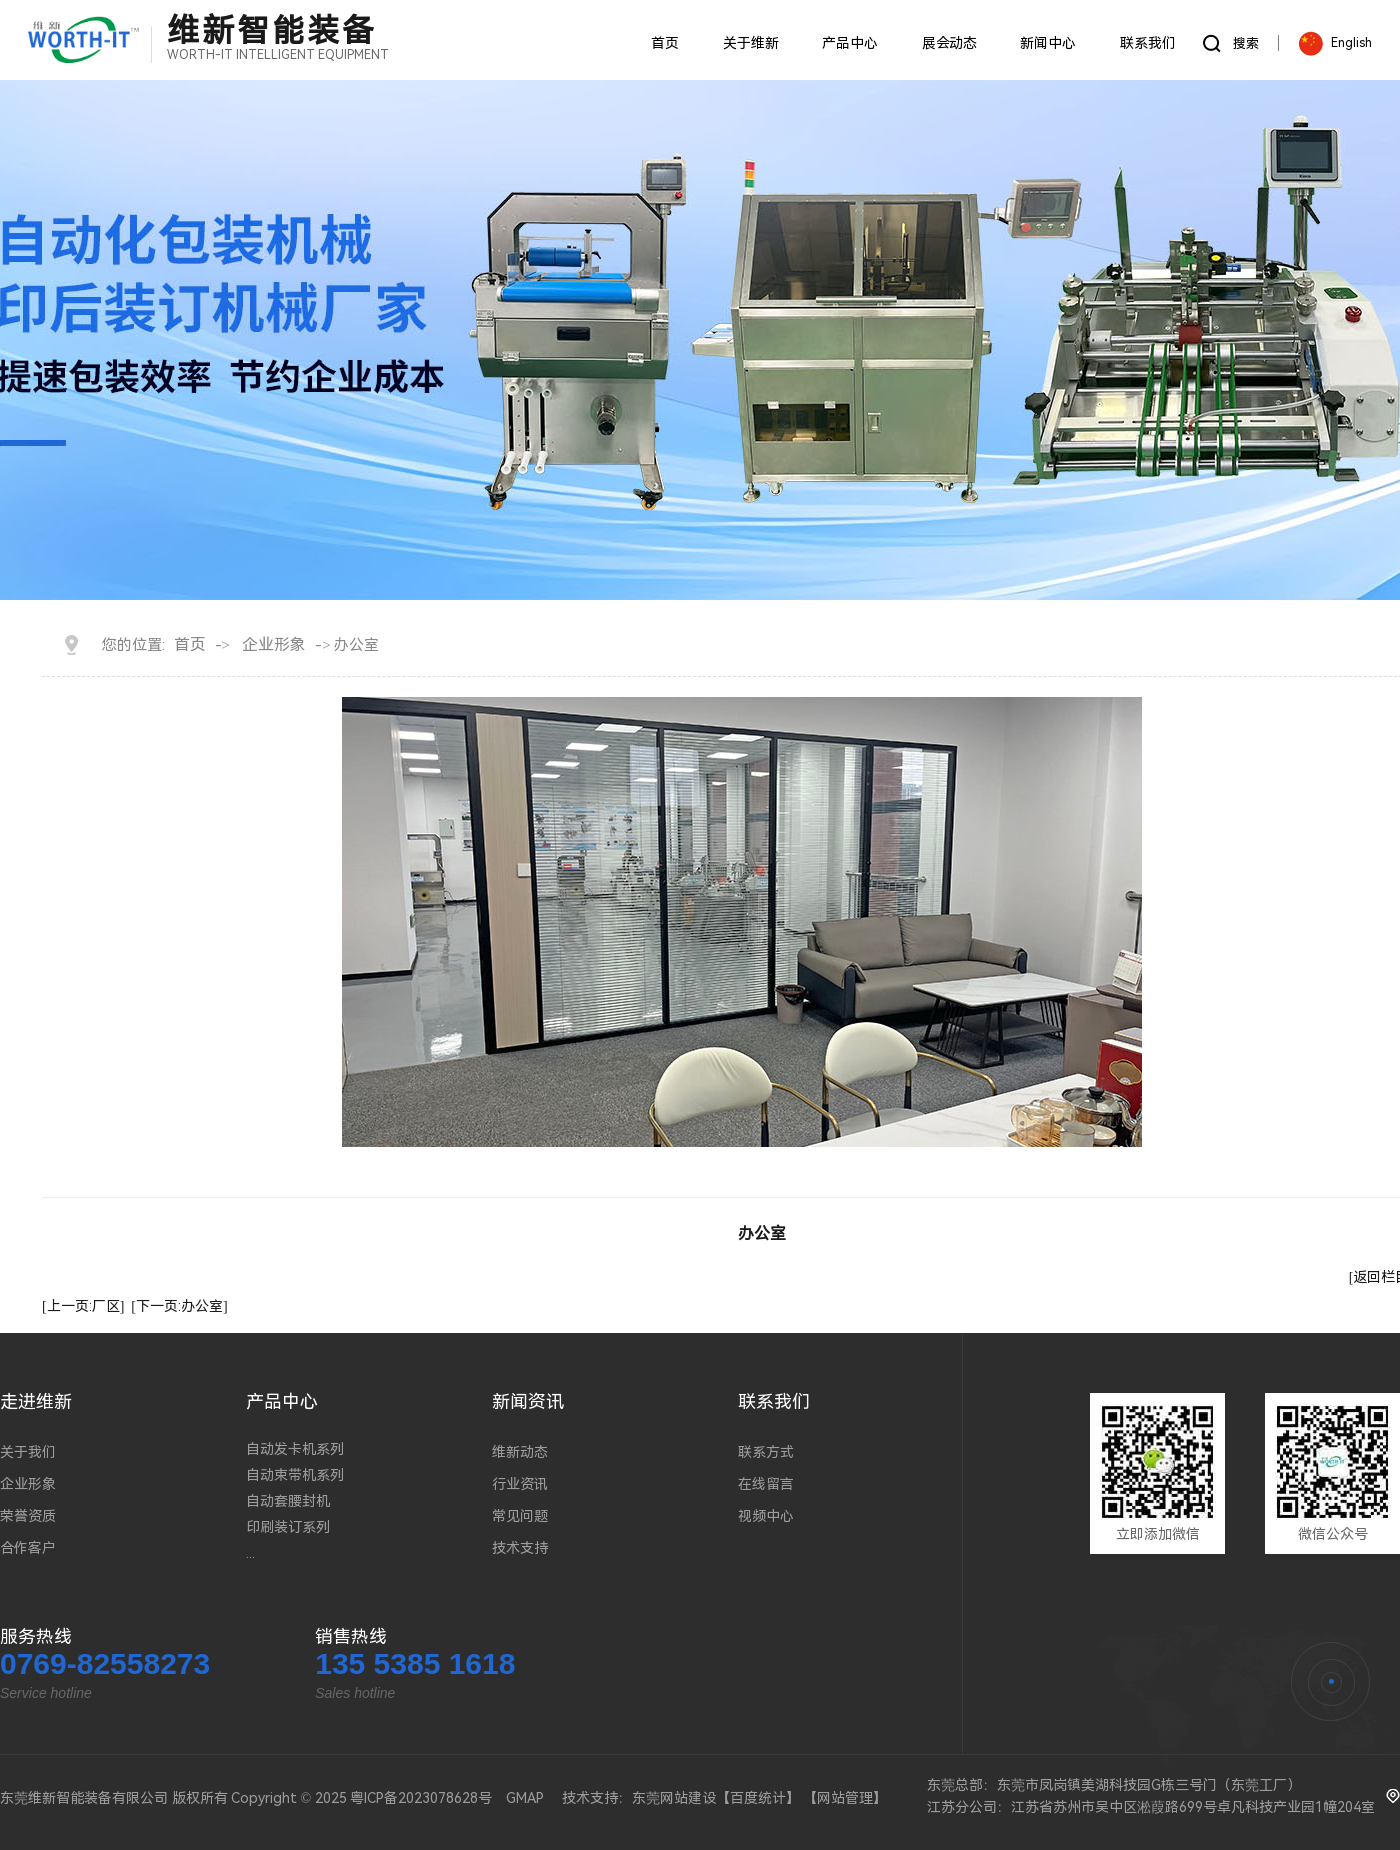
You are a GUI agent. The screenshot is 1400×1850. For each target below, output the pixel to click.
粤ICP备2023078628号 (421, 1798)
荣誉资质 (28, 1516)
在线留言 (766, 1484)
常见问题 (520, 1516)
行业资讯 (520, 1484)
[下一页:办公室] (179, 1306)
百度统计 (758, 1798)
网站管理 (845, 1798)
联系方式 (766, 1452)
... (250, 1553)
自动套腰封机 (288, 1501)
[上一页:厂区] (83, 1306)
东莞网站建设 (674, 1798)
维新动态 (520, 1452)
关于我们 (28, 1452)
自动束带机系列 (295, 1475)
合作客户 (28, 1548)
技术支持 (520, 1548)
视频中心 (766, 1516)
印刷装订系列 (288, 1527)
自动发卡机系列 (295, 1449)
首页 (190, 644)
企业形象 (274, 644)
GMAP (525, 1798)
